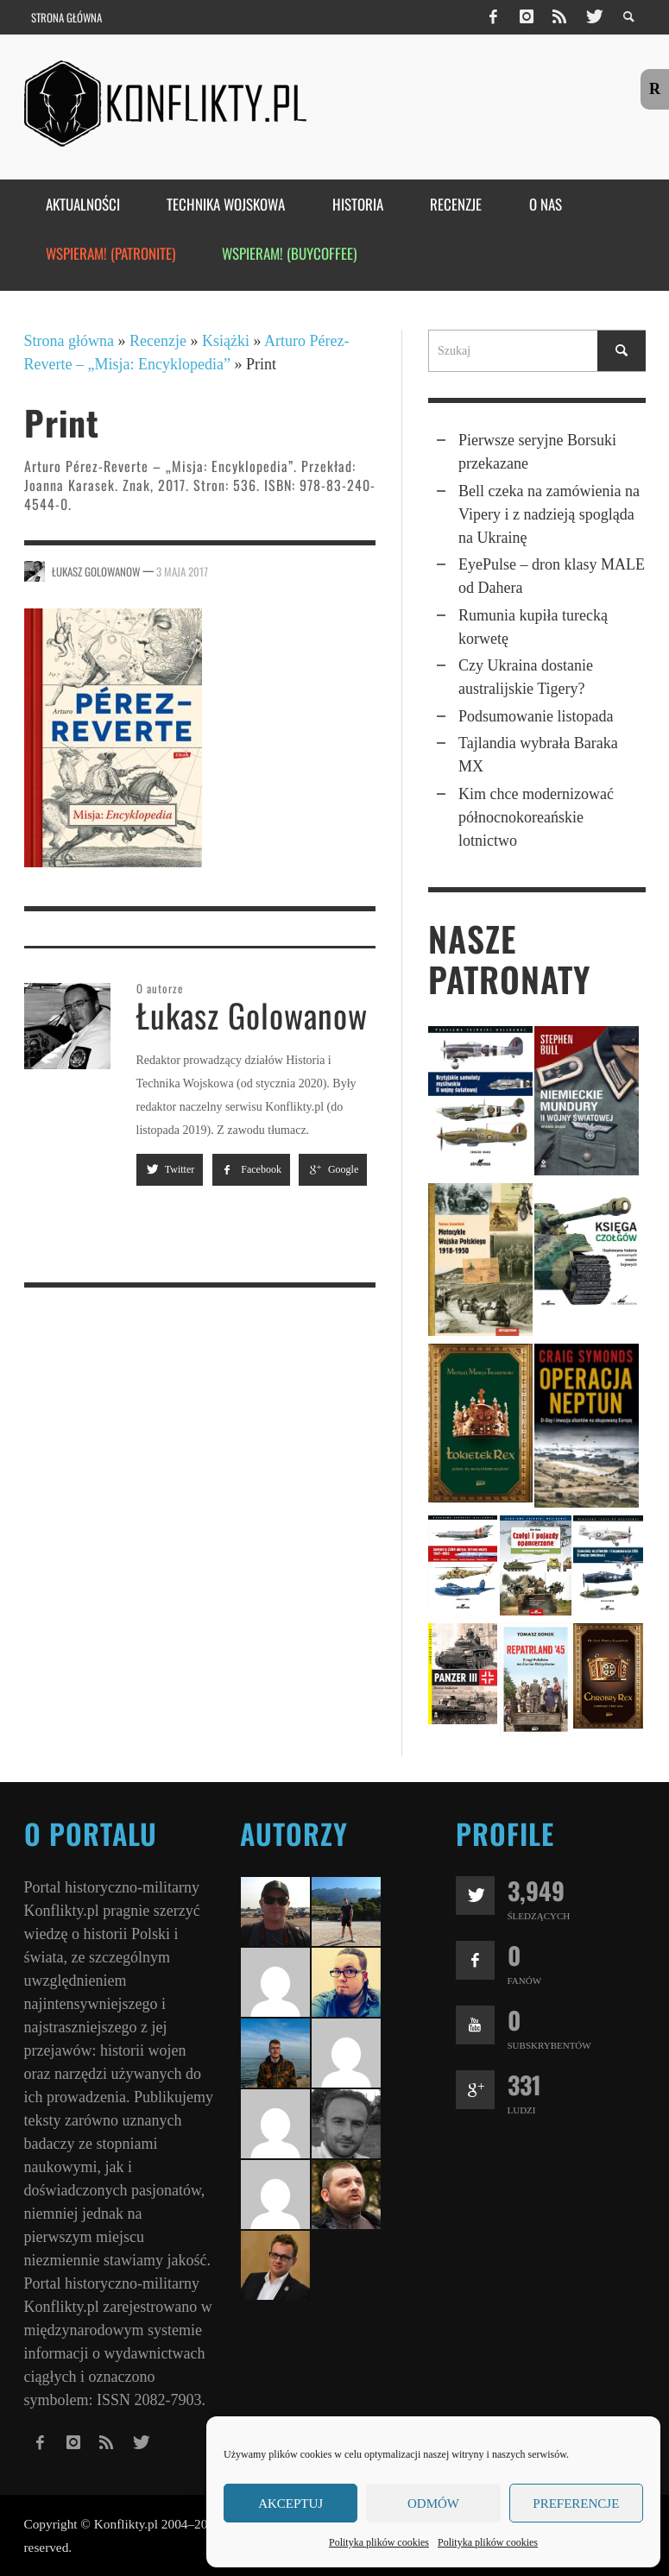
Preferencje (576, 2503)
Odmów (433, 2503)
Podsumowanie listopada (535, 716)
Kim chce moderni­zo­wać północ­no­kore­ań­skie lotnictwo (536, 817)
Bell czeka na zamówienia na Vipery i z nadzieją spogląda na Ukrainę (549, 514)
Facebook (251, 1169)
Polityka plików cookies (379, 2542)
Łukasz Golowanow (96, 570)
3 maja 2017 (182, 570)
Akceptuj (290, 2503)
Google (332, 1169)
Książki (225, 341)
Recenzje (157, 341)
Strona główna (69, 341)
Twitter (170, 1169)
